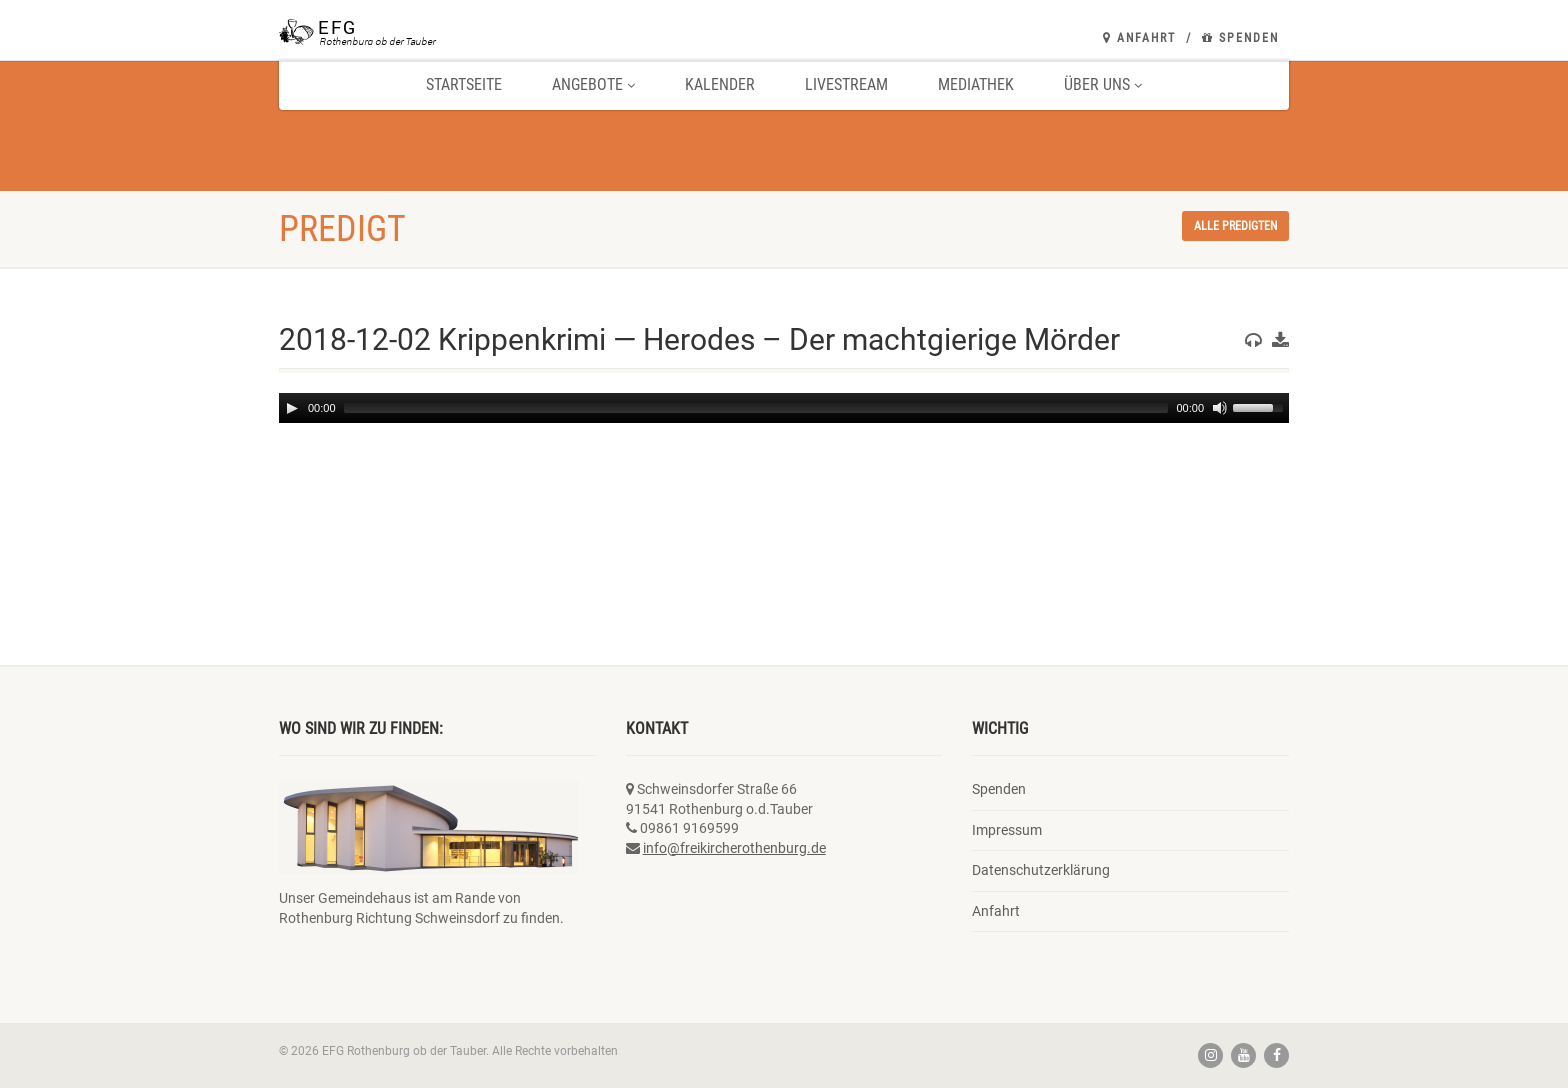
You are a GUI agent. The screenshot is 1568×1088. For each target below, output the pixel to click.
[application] (784, 408)
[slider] (756, 408)
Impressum (1007, 830)
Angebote (593, 84)
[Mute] (1220, 408)
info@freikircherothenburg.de (734, 848)
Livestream (846, 84)
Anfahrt (1139, 38)
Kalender (720, 84)
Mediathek (976, 84)
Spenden (1240, 38)
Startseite (464, 84)
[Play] (292, 408)
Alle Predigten (1235, 226)
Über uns (1103, 84)
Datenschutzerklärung (1041, 870)
